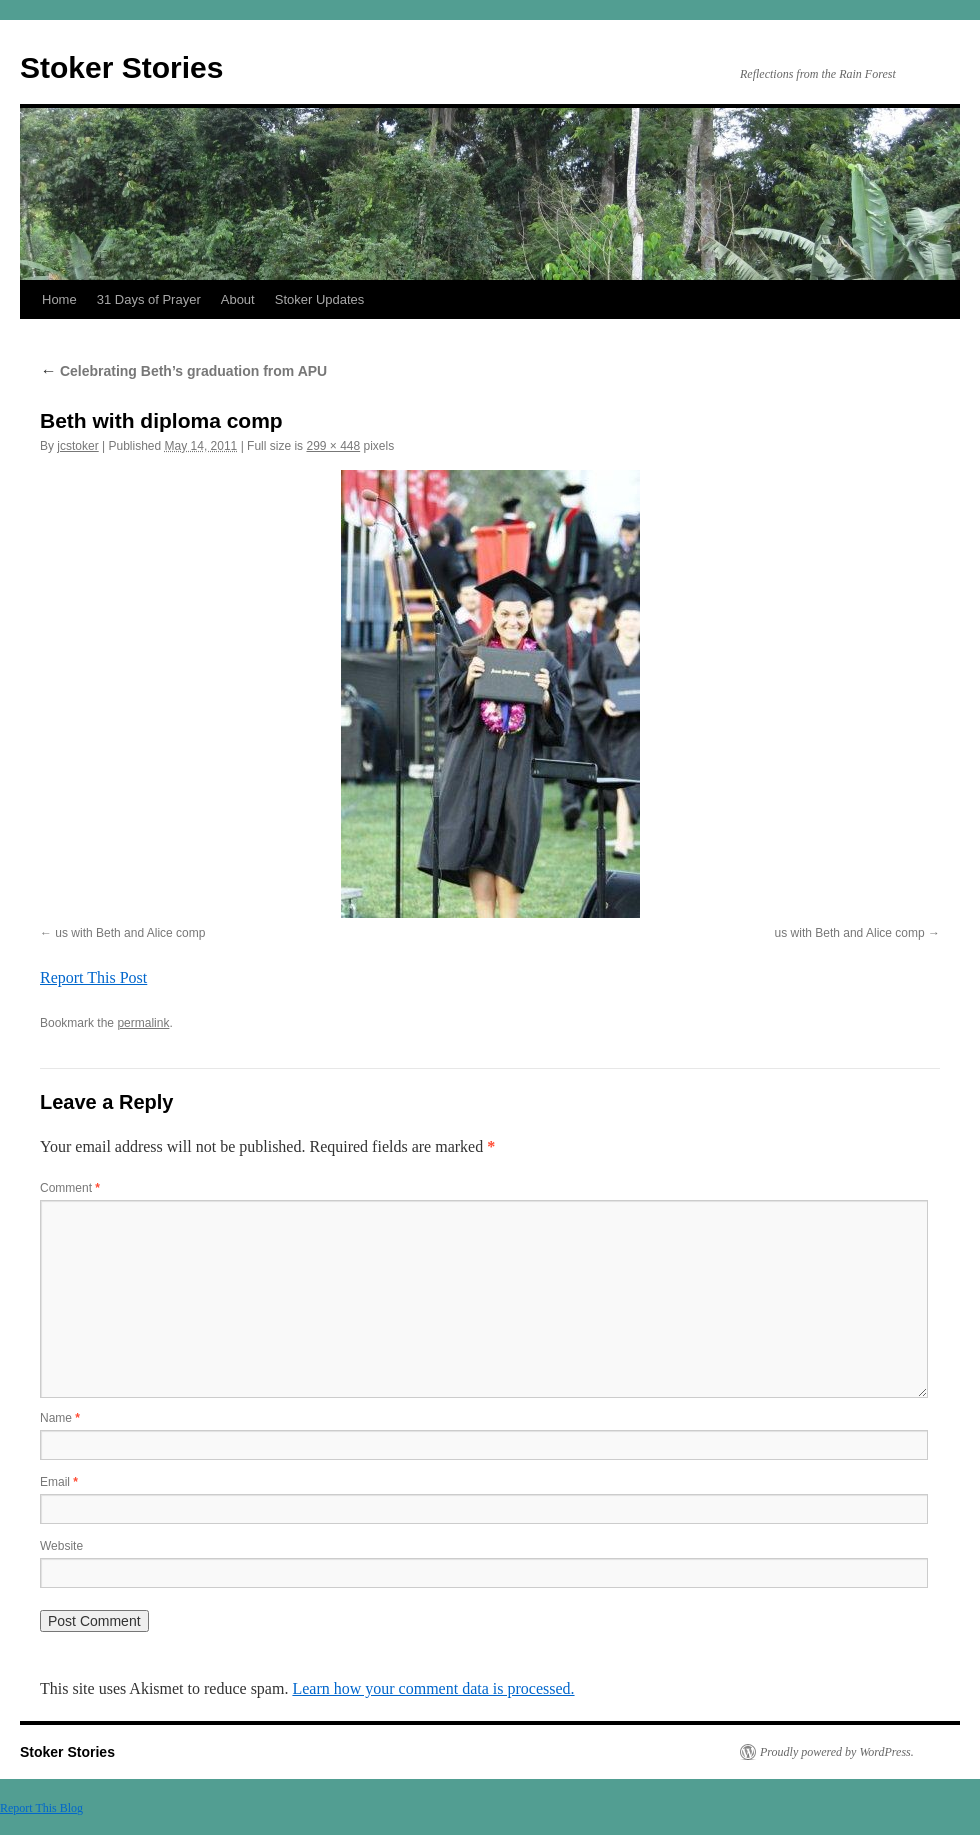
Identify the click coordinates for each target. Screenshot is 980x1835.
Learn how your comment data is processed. (433, 1688)
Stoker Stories (121, 67)
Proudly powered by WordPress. (837, 1752)
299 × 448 (333, 446)
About (238, 299)
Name (60, 1418)
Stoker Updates (320, 299)
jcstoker (77, 446)
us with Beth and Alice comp (130, 933)
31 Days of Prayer (149, 299)
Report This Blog (41, 1808)
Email (59, 1482)
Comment (70, 1188)
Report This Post (93, 977)
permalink (143, 1023)
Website (61, 1546)
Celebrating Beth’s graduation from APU (183, 371)
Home (59, 299)
